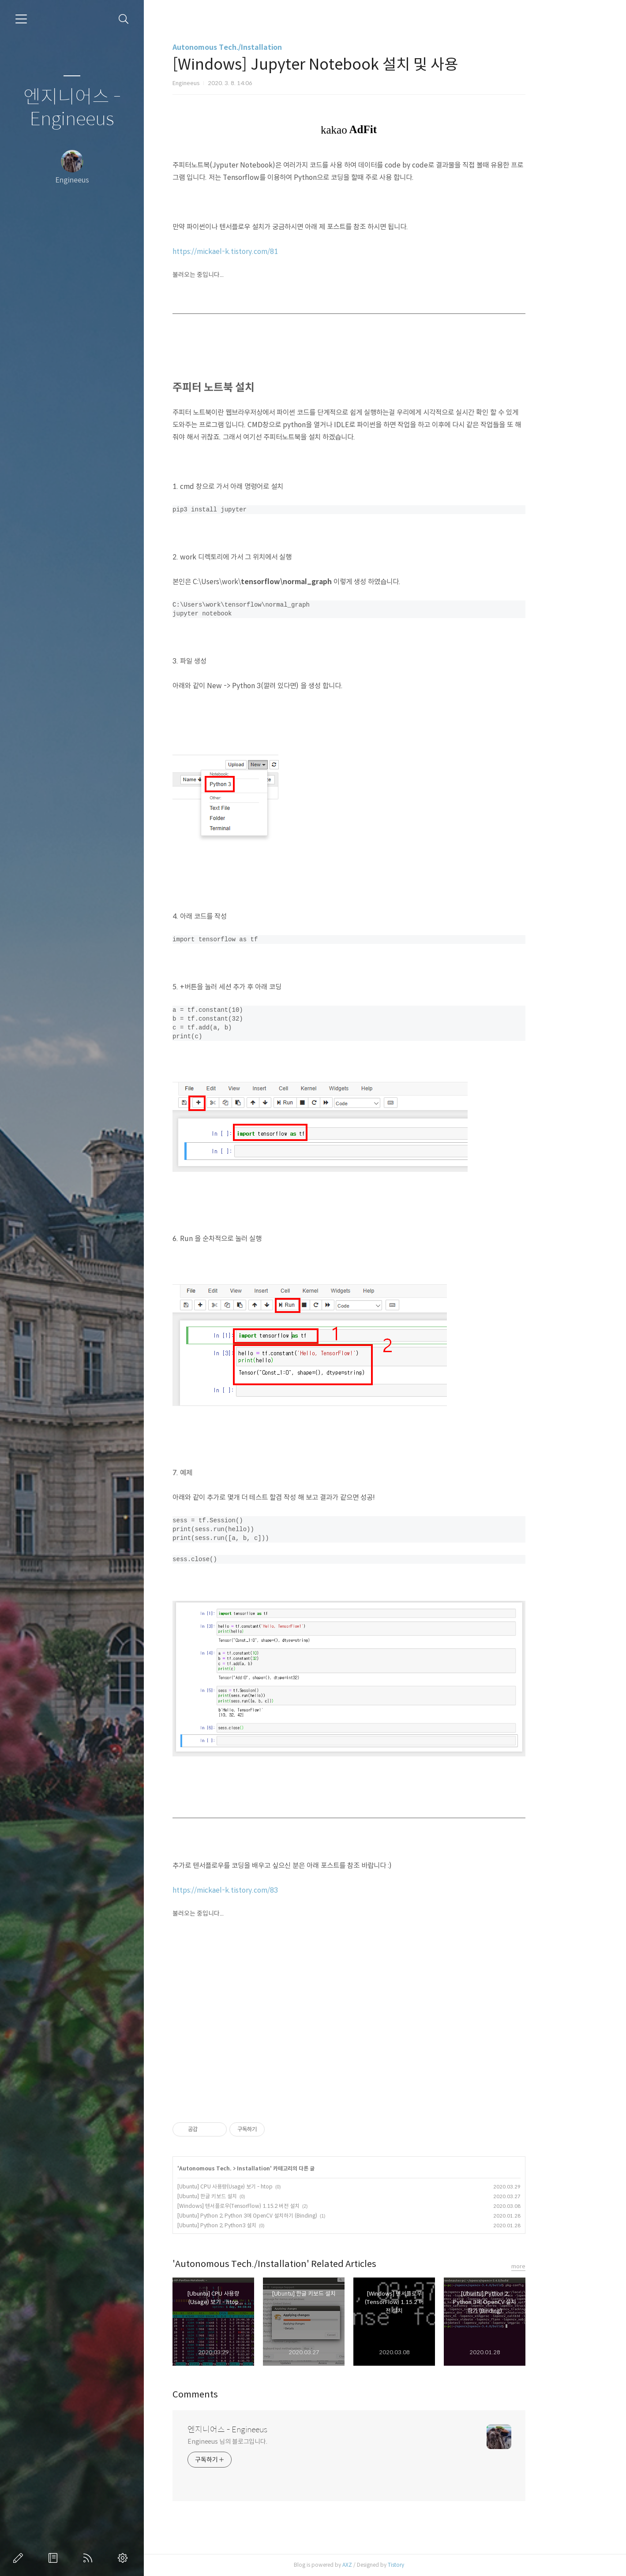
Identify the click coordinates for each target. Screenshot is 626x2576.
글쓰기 (19, 2558)
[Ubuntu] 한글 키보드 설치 (243, 2196)
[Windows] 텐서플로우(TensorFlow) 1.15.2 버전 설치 (275, 2206)
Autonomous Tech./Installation (263, 47)
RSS (89, 2558)
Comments (231, 2394)
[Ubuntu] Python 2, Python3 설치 (253, 2225)
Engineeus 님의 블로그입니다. (264, 2442)
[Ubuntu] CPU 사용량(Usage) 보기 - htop (261, 2186)
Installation (289, 2168)
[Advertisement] (385, 2023)
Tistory (432, 2564)
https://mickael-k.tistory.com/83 (261, 1890)
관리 (124, 2558)
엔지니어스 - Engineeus (72, 108)
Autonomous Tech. (241, 2168)
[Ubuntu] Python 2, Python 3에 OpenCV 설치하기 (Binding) (283, 2215)
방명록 (54, 2558)
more (554, 2266)
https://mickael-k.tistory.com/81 (261, 251)
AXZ (383, 2564)
